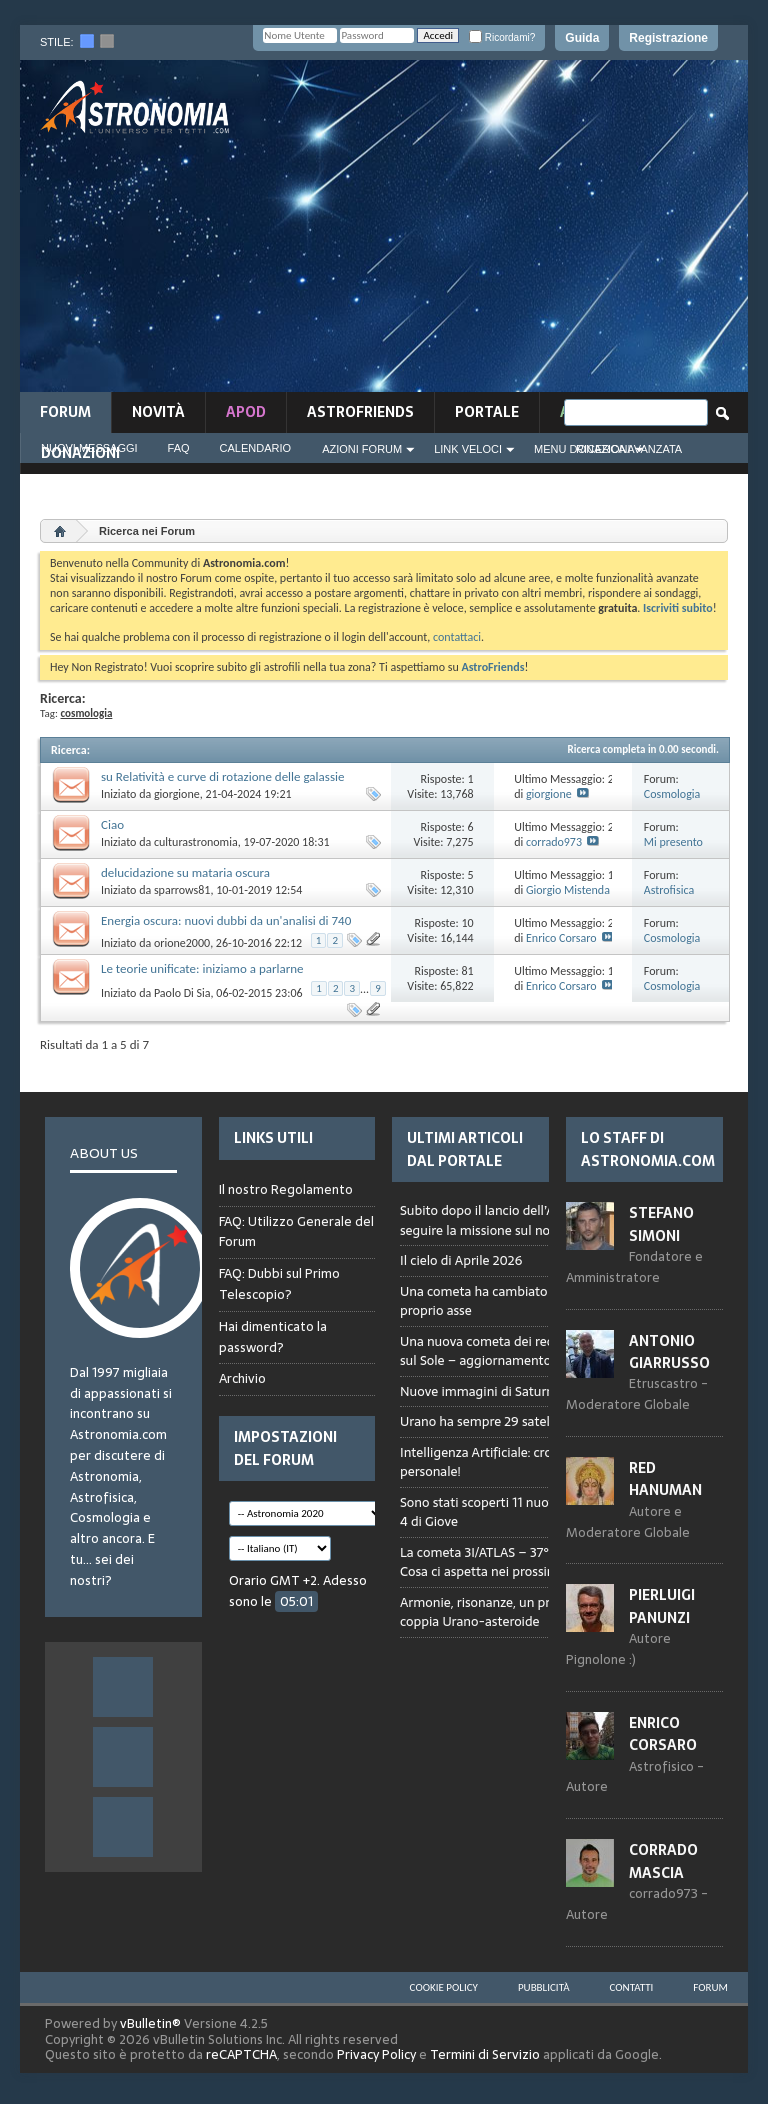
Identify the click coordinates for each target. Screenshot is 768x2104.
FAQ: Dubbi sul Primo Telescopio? (279, 1284)
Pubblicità (544, 1987)
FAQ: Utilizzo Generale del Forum (296, 1232)
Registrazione (668, 38)
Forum (65, 412)
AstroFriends (360, 412)
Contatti (632, 1987)
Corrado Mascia (663, 1861)
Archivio (242, 1378)
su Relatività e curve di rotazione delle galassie (222, 776)
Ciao (112, 824)
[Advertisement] (518, 232)
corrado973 (554, 842)
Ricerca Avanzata (629, 449)
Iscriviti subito (678, 608)
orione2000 (182, 943)
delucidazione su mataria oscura (185, 872)
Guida (582, 38)
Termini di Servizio (485, 2054)
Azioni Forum (362, 449)
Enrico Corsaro (561, 938)
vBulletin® (150, 2023)
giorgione (177, 794)
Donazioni (80, 453)
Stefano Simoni (661, 1224)
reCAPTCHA (241, 2054)
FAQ (179, 448)
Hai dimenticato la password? (273, 1337)
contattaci (457, 637)
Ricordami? (502, 37)
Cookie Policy (444, 1987)
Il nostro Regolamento (286, 1190)
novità (158, 412)
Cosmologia (672, 794)
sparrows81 (182, 890)
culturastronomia (196, 842)
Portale (487, 412)
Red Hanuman (665, 1479)
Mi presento (673, 842)
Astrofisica (669, 890)
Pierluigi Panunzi (662, 1606)
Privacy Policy (376, 2054)
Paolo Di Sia (182, 993)
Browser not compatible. (542, 1433)
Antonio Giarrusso (669, 1352)
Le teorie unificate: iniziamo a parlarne (202, 968)
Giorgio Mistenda (568, 890)
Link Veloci (468, 449)
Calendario (256, 448)
